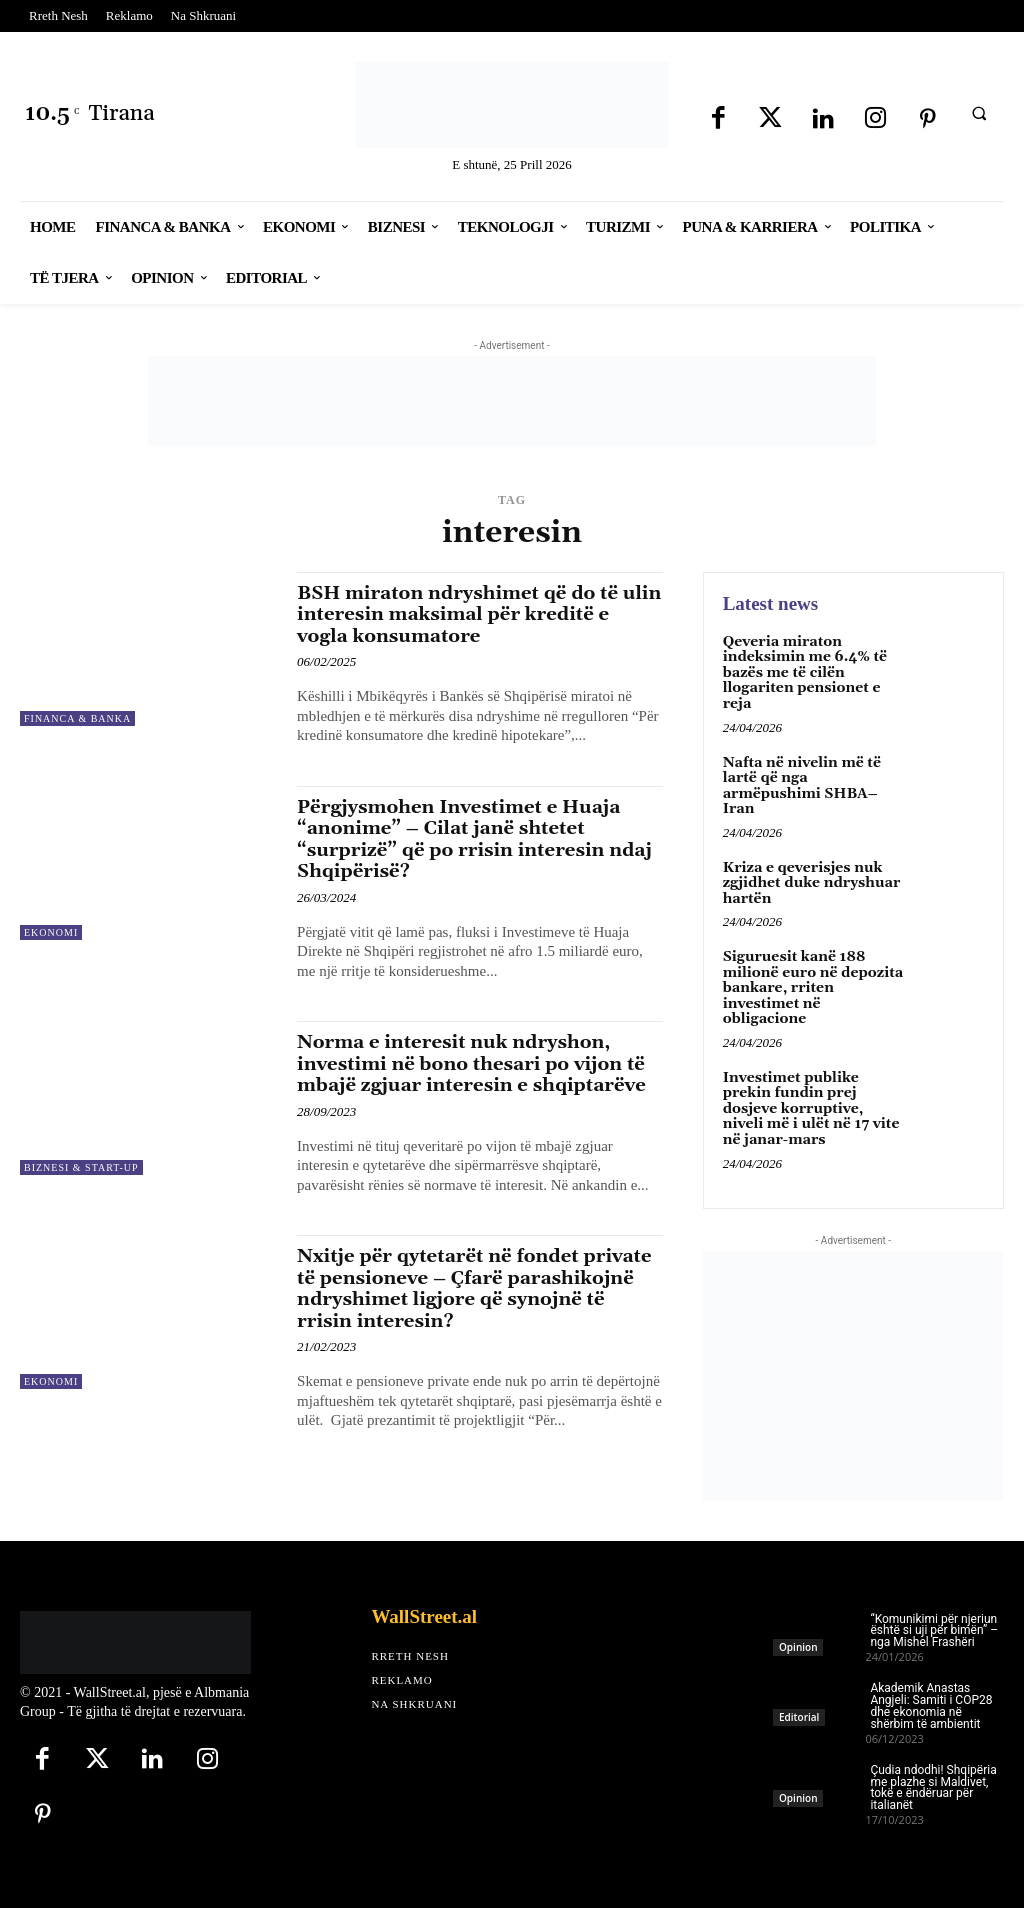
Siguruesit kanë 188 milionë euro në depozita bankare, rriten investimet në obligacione (812, 987)
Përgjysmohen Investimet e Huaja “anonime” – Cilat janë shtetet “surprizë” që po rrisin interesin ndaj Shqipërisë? (478, 836)
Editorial (799, 1713)
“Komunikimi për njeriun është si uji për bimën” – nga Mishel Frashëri (934, 1627)
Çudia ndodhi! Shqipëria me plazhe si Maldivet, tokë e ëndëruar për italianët (933, 1785)
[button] (979, 113)
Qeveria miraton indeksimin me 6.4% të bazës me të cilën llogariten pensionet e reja (804, 673)
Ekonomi (51, 930)
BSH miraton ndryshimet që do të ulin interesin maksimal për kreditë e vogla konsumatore (478, 614)
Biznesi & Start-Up (81, 1163)
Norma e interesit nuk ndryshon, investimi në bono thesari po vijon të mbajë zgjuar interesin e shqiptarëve (475, 1059)
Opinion (798, 1644)
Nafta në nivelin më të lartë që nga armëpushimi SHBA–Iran (801, 785)
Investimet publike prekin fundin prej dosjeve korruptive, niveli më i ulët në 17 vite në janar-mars (810, 1106)
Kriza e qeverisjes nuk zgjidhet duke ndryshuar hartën (811, 881)
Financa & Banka (77, 718)
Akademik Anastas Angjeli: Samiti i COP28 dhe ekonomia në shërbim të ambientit (931, 1703)
